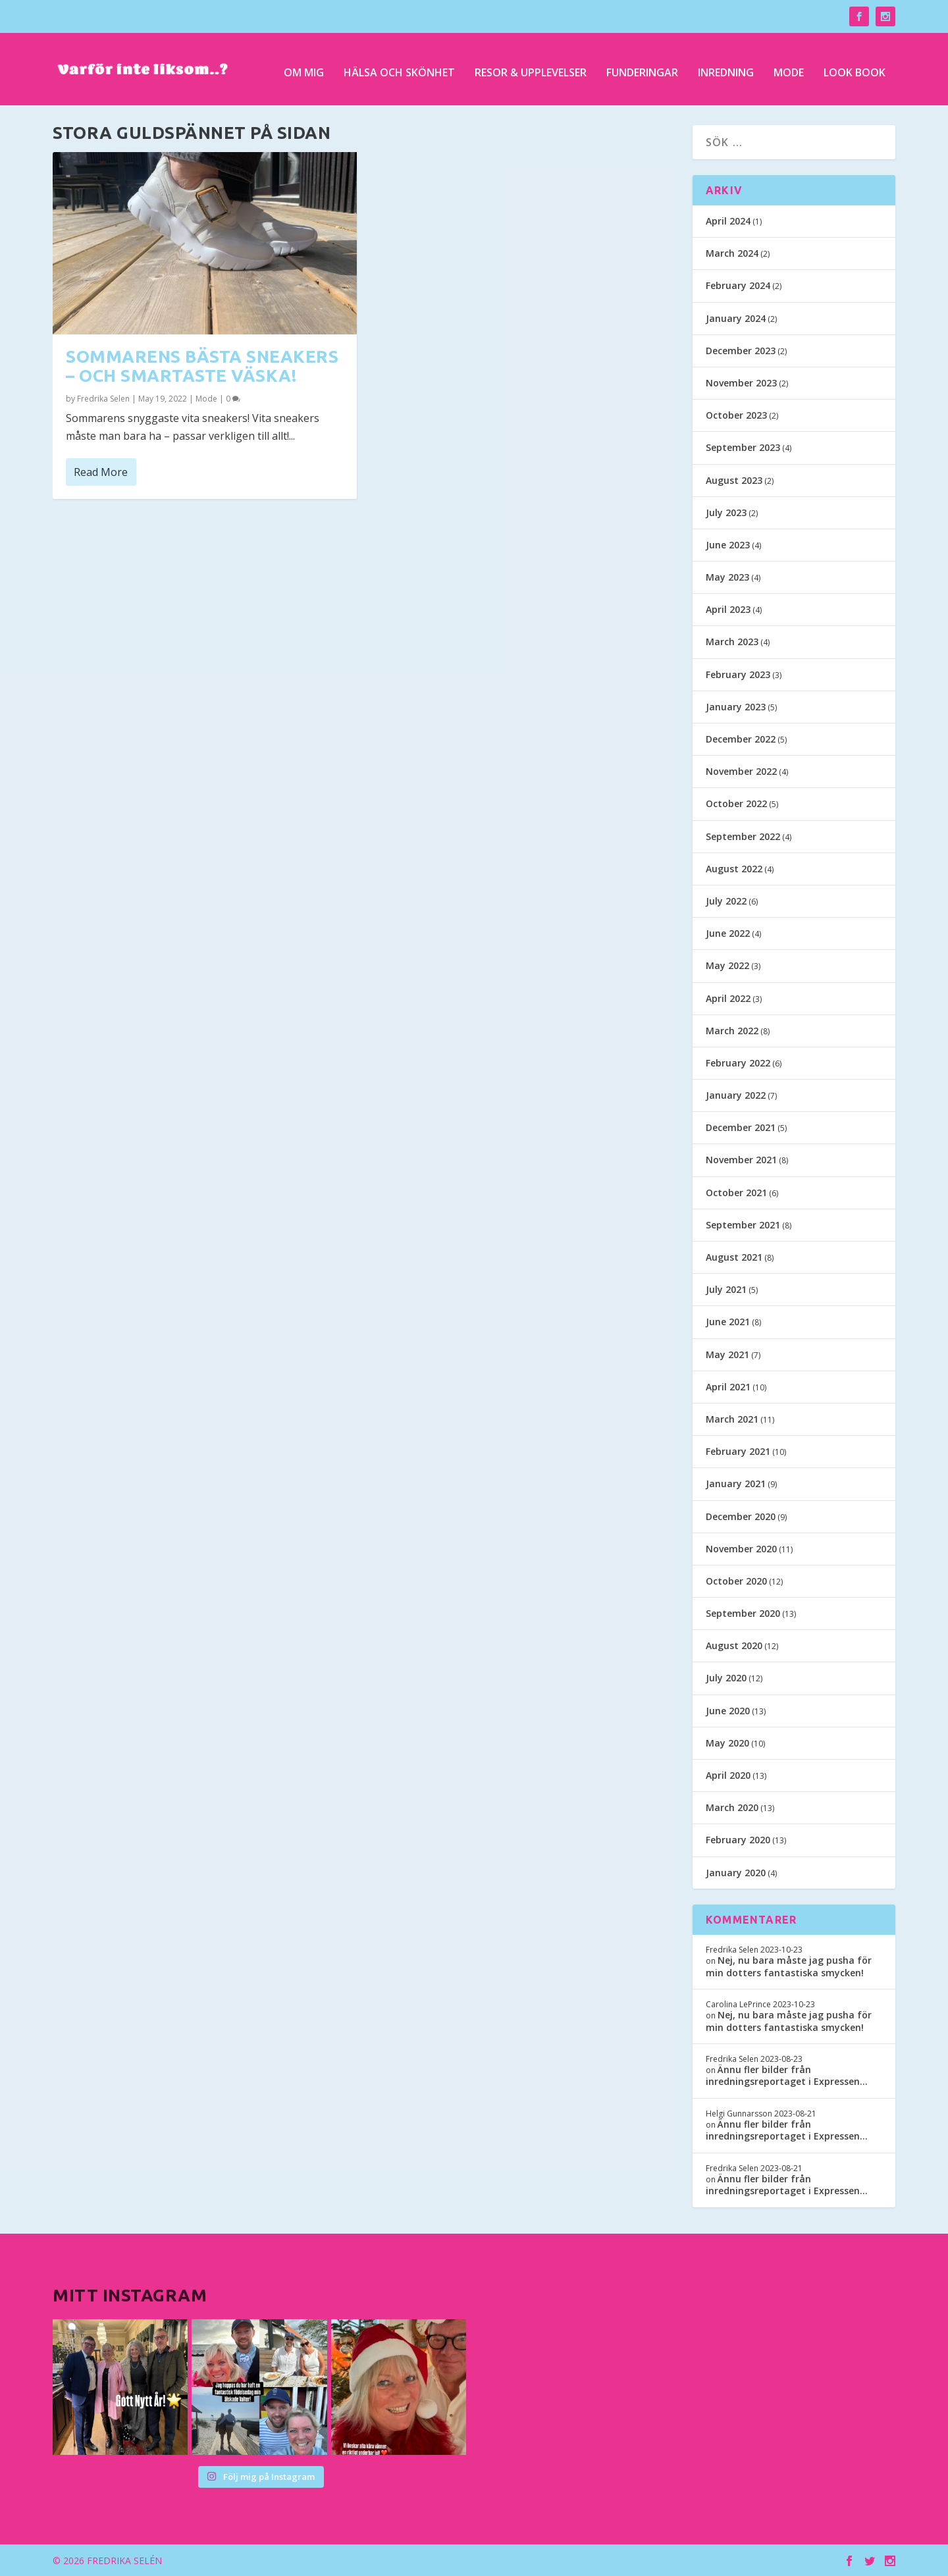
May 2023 (727, 577)
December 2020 (741, 1516)
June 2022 (728, 933)
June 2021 (728, 1321)
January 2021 (736, 1483)
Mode (789, 67)
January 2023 (736, 706)
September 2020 (743, 1613)
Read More (101, 471)
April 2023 (728, 609)
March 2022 (732, 1030)
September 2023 (743, 447)
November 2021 (741, 1159)
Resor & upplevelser (531, 67)
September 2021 (743, 1225)
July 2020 (726, 1677)
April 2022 (728, 998)
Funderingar (642, 67)
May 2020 (727, 1743)
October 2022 (736, 803)
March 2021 (732, 1419)
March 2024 (732, 253)
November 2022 (741, 771)
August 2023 (734, 480)
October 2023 (736, 415)
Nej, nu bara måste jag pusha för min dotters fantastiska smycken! (789, 1966)
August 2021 (734, 1257)
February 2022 (738, 1063)
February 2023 (738, 674)
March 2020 (732, 1807)
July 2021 (726, 1289)
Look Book (854, 67)
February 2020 (738, 1839)
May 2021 (727, 1354)
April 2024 (728, 221)
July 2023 (726, 512)
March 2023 (732, 641)
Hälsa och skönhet (399, 67)
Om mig (304, 67)
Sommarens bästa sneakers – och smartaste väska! (202, 365)
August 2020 (734, 1645)
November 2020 (741, 1548)
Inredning (726, 67)
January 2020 (736, 1872)
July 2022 (726, 901)
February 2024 (738, 285)
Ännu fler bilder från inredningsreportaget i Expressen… (787, 2075)
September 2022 (743, 836)
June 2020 (728, 1710)
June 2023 (728, 545)
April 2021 (728, 1386)
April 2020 (728, 1775)
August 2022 (734, 868)
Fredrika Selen (103, 398)
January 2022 (736, 1095)
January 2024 (736, 318)
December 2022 (741, 739)
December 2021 (741, 1127)
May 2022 (727, 965)
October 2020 (736, 1581)
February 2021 (738, 1451)
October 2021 (736, 1192)
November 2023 (741, 383)
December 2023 (741, 350)
